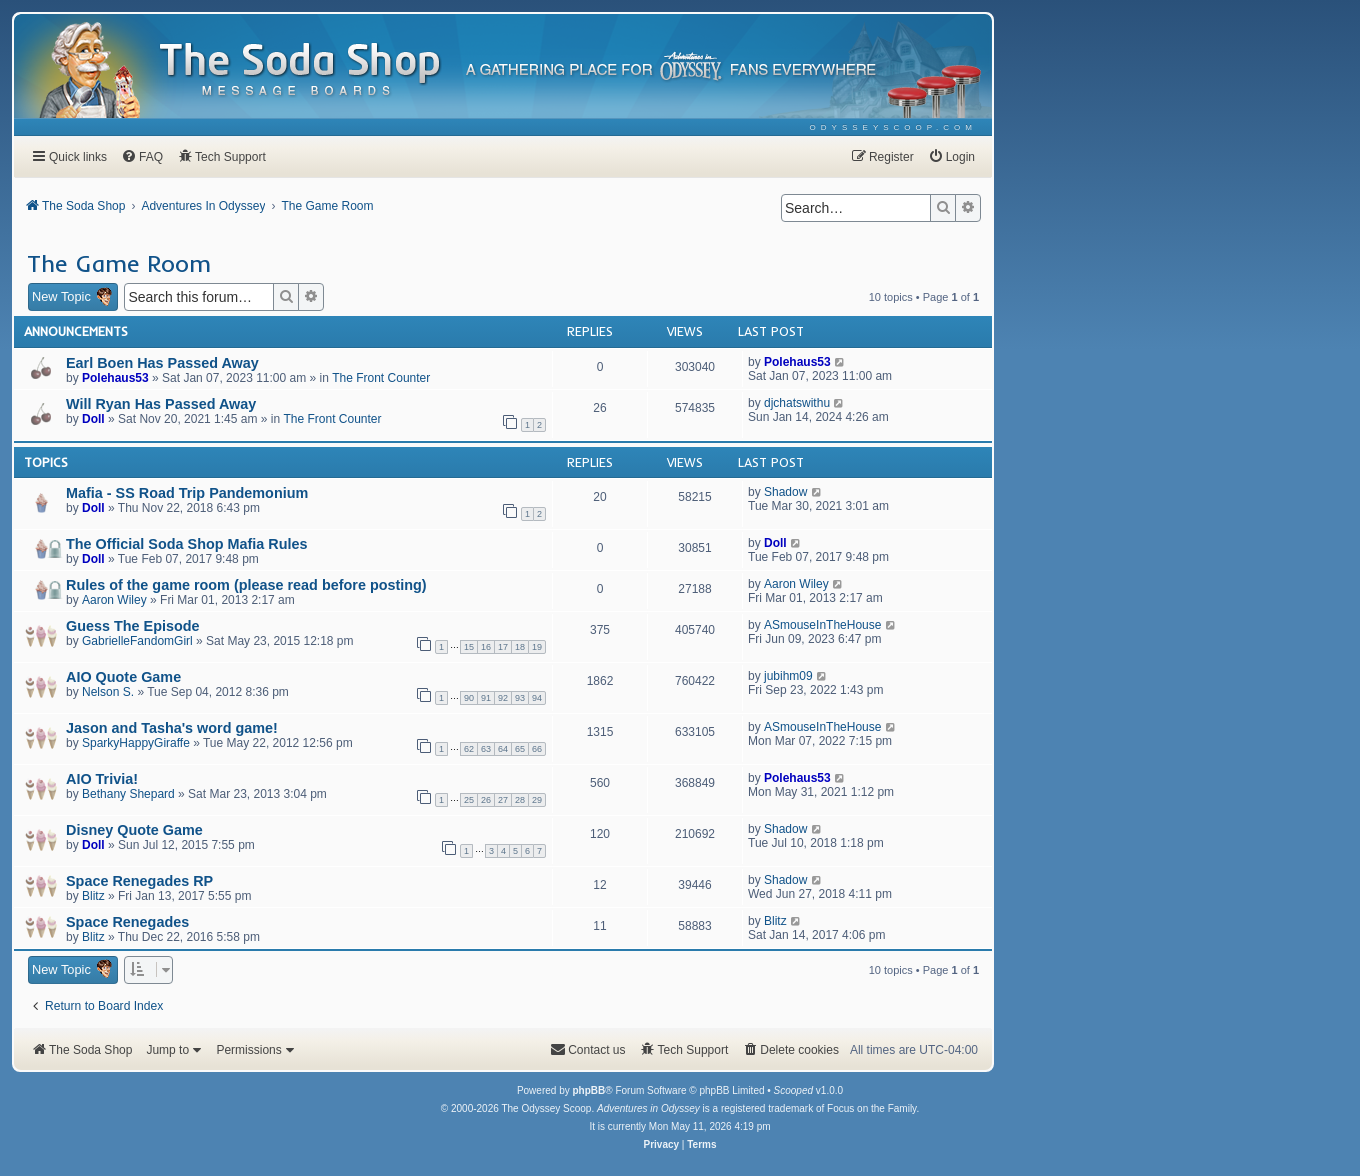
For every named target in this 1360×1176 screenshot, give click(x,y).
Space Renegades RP (139, 881)
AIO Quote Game (123, 677)
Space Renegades (127, 922)
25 (469, 800)
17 (503, 647)
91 (486, 698)
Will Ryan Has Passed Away (161, 404)
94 (537, 698)
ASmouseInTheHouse (822, 625)
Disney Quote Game (134, 830)
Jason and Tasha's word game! (172, 728)
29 (537, 800)
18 (520, 647)
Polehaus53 (115, 378)
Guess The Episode (133, 626)
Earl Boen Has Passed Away (162, 363)
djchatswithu (797, 403)
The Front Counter (381, 378)
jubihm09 (788, 676)
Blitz (93, 896)
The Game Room (119, 263)
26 (486, 800)
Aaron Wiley (114, 600)
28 (520, 800)
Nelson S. (108, 692)
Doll (93, 419)
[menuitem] (893, 127)
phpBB (588, 1090)
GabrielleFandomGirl (137, 641)
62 (469, 749)
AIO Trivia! (102, 779)
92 (503, 698)
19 (537, 647)
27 (503, 800)
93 (520, 698)
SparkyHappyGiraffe (136, 743)
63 (486, 749)
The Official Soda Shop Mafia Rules (186, 544)
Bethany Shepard (128, 794)
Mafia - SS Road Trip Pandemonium (187, 493)
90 (469, 698)
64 (503, 749)
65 (520, 749)
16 (486, 647)
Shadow (785, 492)
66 (537, 749)
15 (469, 647)
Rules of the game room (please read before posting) (246, 585)
